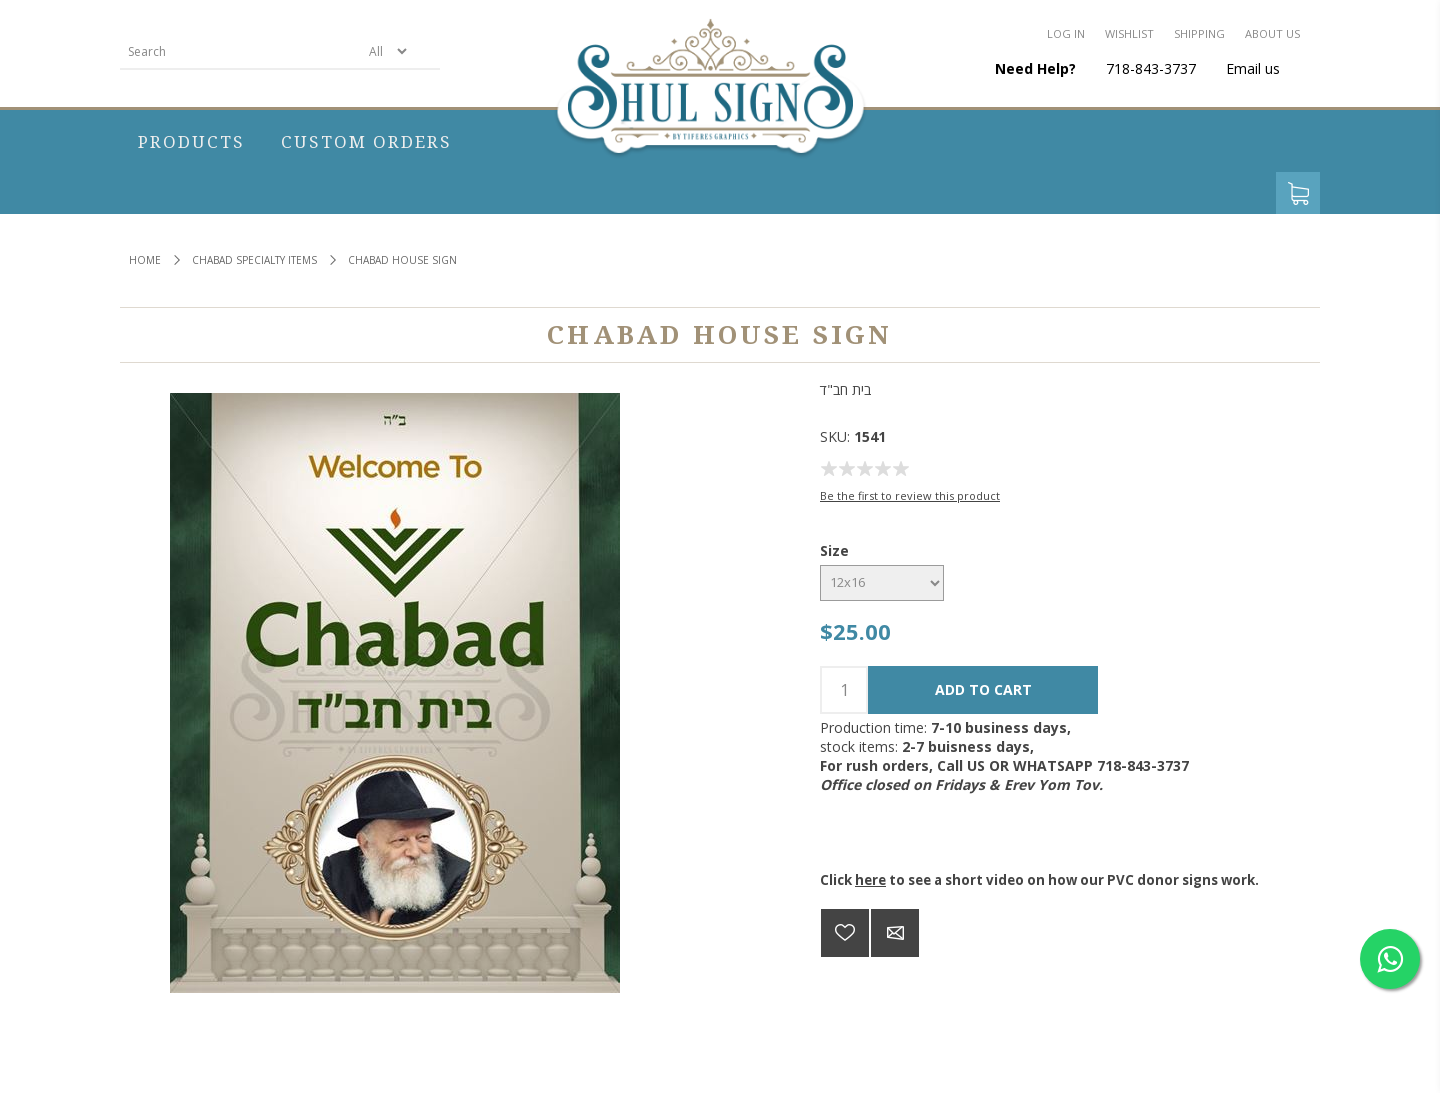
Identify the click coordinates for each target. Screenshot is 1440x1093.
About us (1272, 33)
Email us (1253, 68)
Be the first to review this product (910, 495)
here (870, 880)
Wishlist (1129, 33)
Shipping (1199, 33)
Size (834, 550)
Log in (1066, 33)
